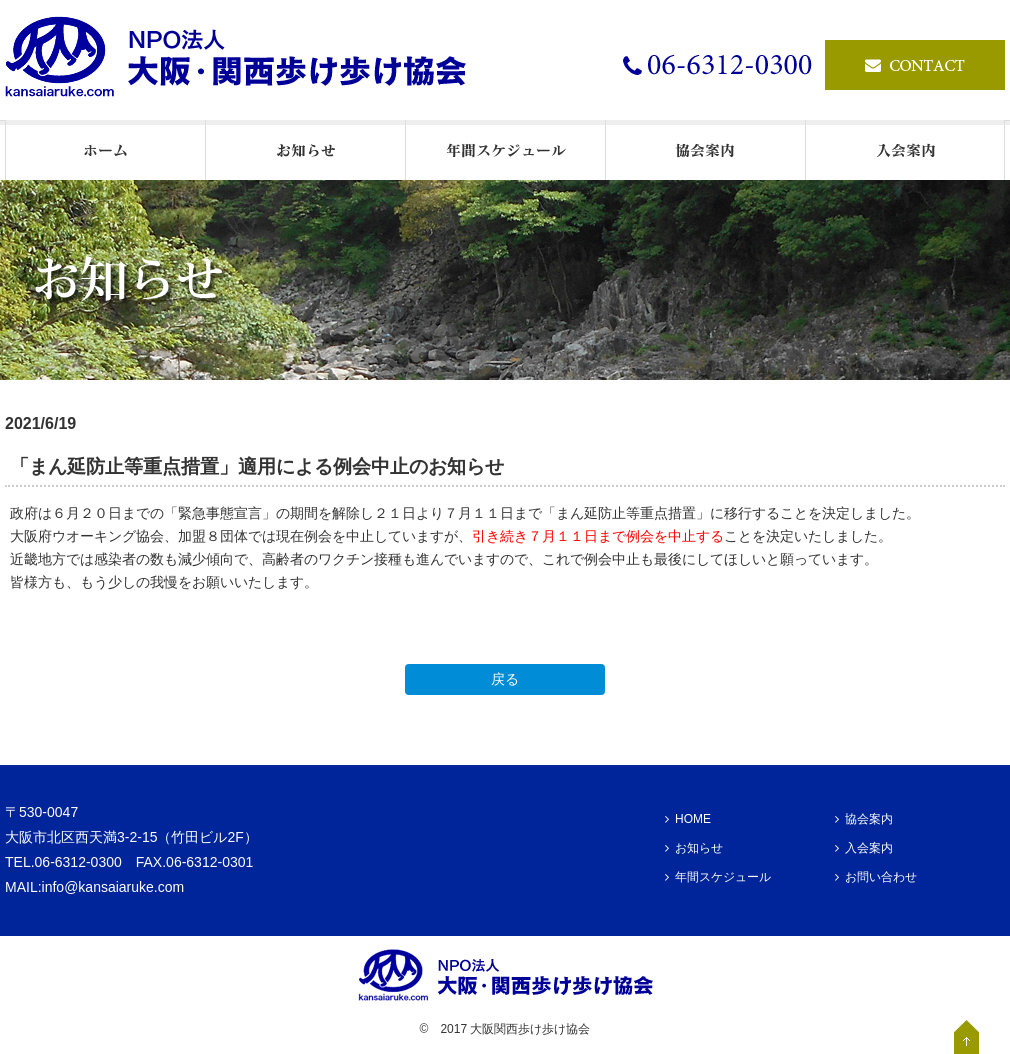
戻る (505, 679)
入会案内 (864, 848)
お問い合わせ (876, 877)
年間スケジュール (718, 877)
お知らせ (694, 848)
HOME (688, 819)
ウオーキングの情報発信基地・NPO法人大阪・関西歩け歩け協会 (245, 60)
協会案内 (864, 819)
